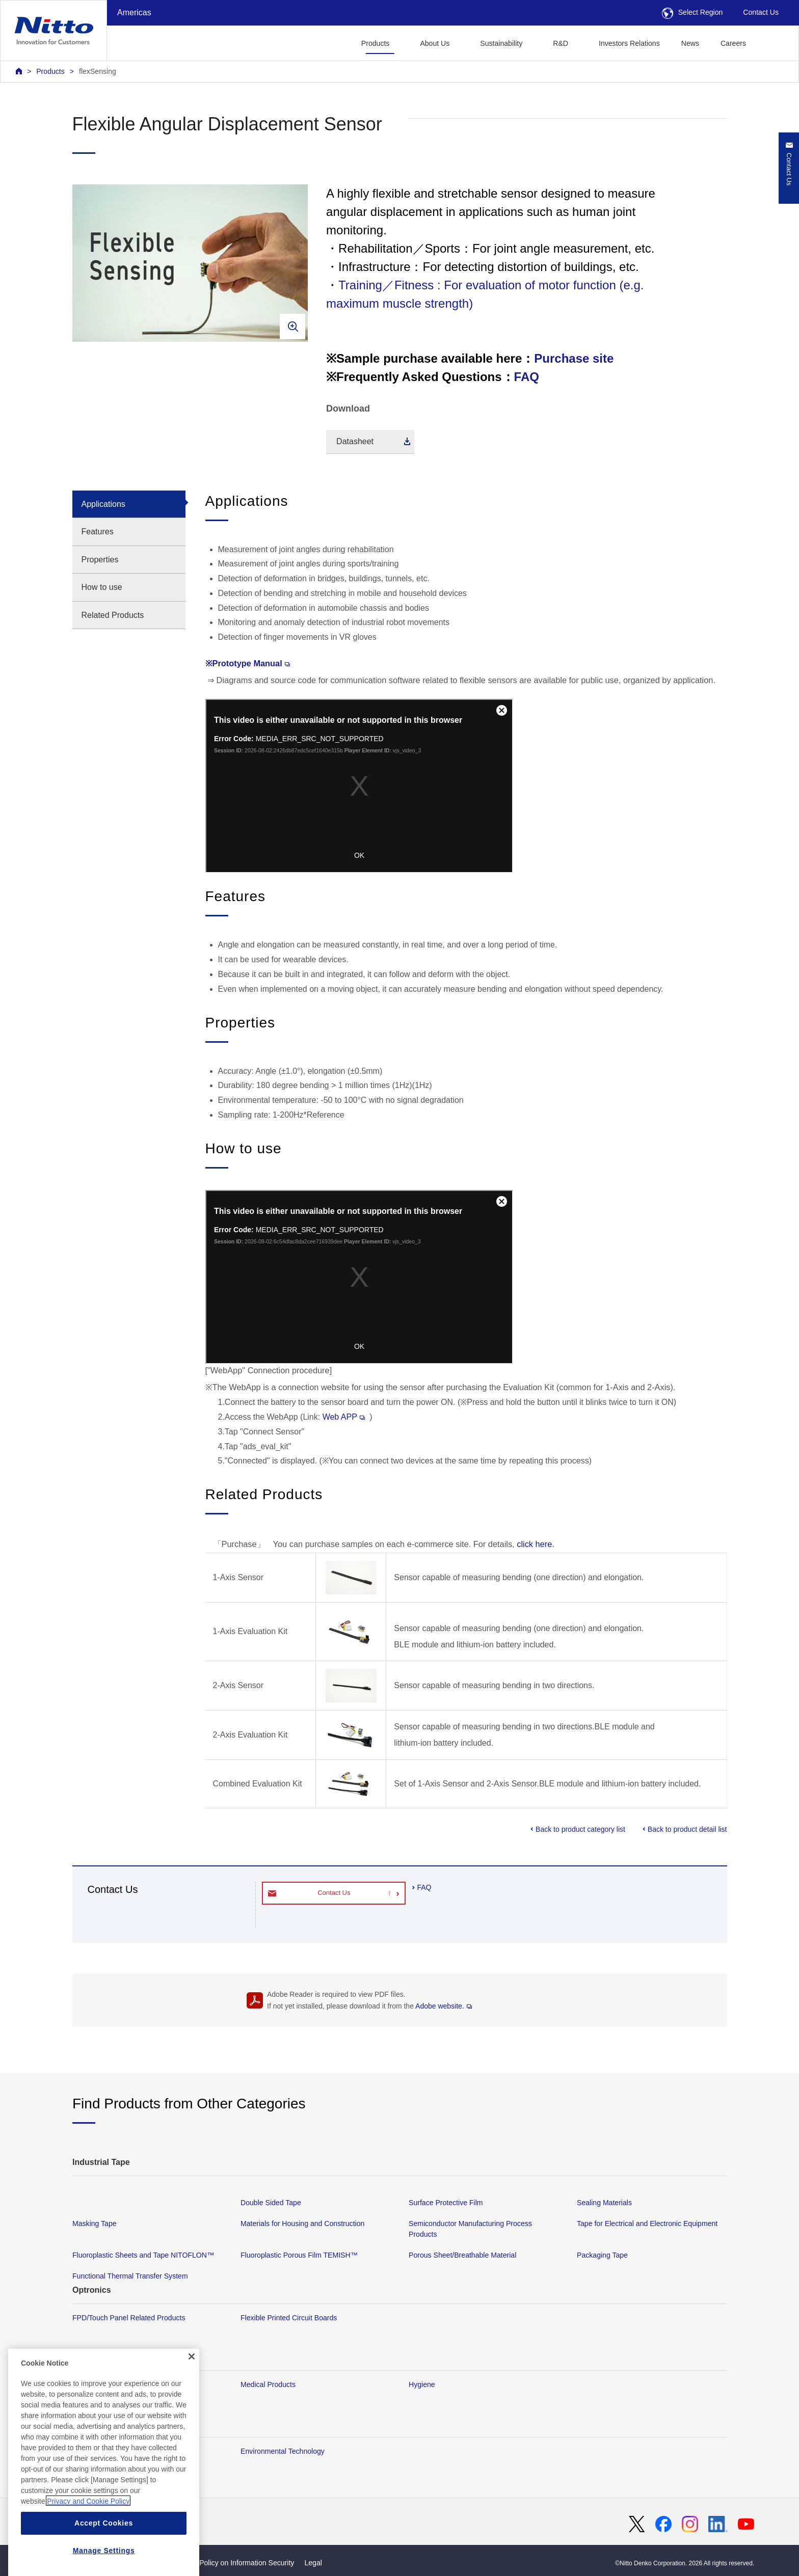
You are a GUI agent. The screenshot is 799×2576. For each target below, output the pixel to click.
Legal (313, 2563)
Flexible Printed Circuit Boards (289, 2318)
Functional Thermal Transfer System (130, 2276)
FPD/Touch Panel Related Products (128, 2318)
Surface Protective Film (446, 2203)
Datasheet (355, 441)
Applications (103, 504)
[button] (772, 42)
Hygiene (422, 2384)
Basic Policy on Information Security (237, 2563)
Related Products (113, 615)
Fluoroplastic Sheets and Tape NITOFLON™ (143, 2256)
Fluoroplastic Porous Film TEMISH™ (299, 2256)
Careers (733, 43)
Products (50, 71)
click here (534, 1544)
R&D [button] (560, 43)
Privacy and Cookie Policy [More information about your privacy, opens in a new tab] (88, 2546)
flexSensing (97, 71)
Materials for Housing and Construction (302, 2223)
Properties (100, 559)
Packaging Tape (602, 2256)
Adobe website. (443, 2006)
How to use (102, 587)
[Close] (191, 2402)
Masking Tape (94, 2223)
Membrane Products (104, 2384)
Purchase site (574, 358)
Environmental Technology (283, 2451)
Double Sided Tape (271, 2203)
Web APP (344, 1417)
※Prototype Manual (247, 663)
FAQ (526, 377)
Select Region (692, 12)
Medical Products (268, 2384)
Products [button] (375, 43)
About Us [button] (434, 43)
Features (98, 531)
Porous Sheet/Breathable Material (462, 2256)
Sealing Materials (604, 2203)
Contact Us (761, 12)
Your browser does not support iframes (359, 786)
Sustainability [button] (501, 43)
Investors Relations (629, 43)
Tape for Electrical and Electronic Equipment (647, 2223)
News (690, 43)
